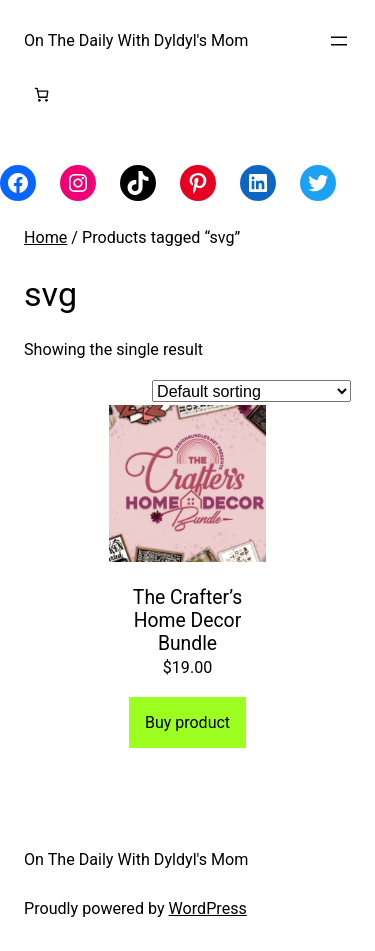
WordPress (208, 908)
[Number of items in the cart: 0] (41, 94)
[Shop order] (251, 391)
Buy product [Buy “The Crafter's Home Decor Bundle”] (187, 722)
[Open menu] (339, 41)
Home (45, 237)
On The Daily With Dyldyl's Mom (136, 40)
